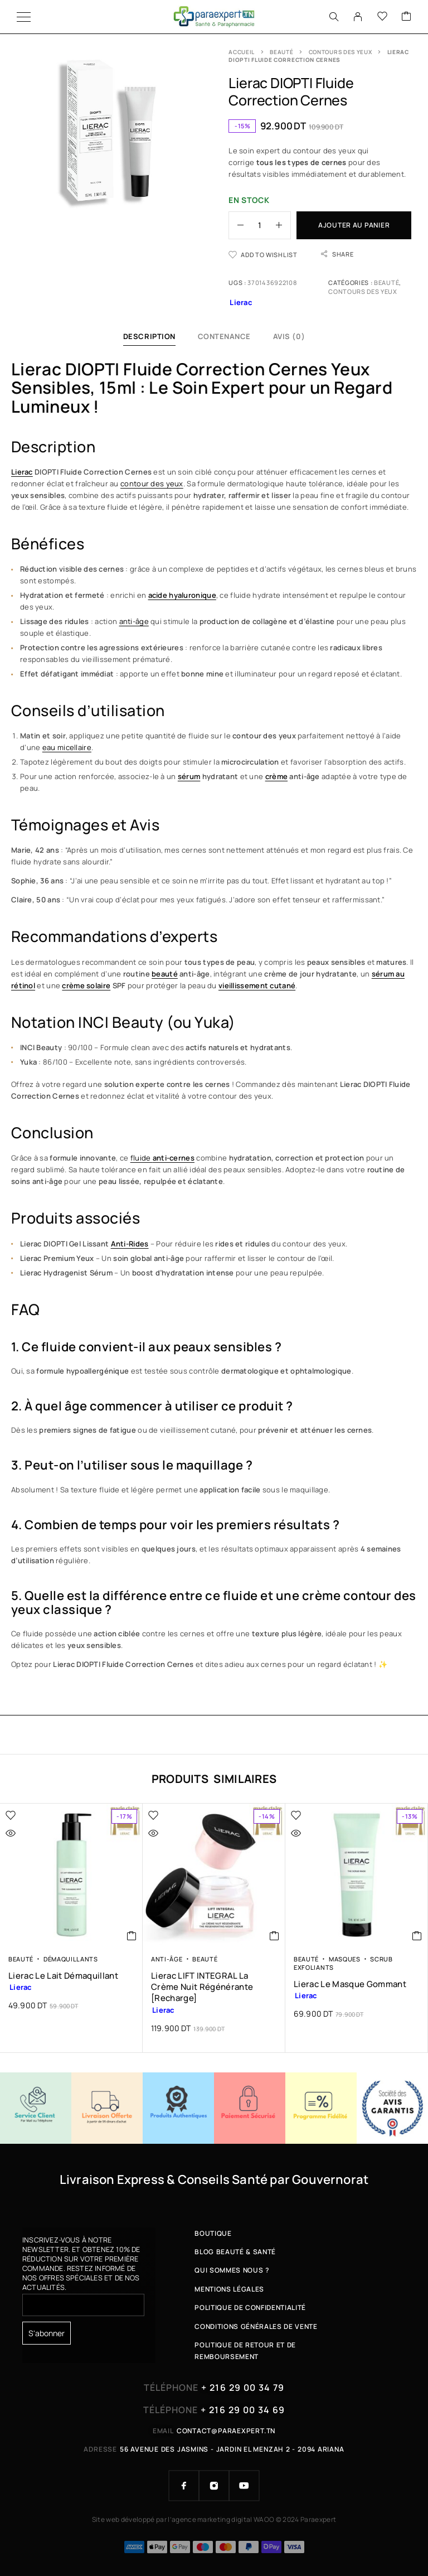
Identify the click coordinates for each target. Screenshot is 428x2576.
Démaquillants (70, 1959)
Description (149, 336)
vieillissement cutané (256, 985)
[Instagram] (214, 2486)
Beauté (281, 52)
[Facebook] (184, 2486)
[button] (132, 1935)
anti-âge (134, 621)
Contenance (224, 336)
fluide (162, 1158)
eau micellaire (66, 747)
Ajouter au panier (354, 225)
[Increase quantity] (283, 225)
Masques (345, 1959)
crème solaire (86, 985)
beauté (165, 974)
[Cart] (406, 16)
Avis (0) (289, 336)
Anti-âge (167, 1959)
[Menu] (23, 16)
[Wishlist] (382, 16)
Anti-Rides (130, 1244)
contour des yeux (151, 484)
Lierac (22, 472)
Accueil (241, 52)
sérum (189, 776)
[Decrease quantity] (236, 225)
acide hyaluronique (182, 595)
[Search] (334, 17)
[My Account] (358, 17)
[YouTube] (244, 2486)
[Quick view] (34, 1833)
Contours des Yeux (340, 52)
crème (276, 776)
